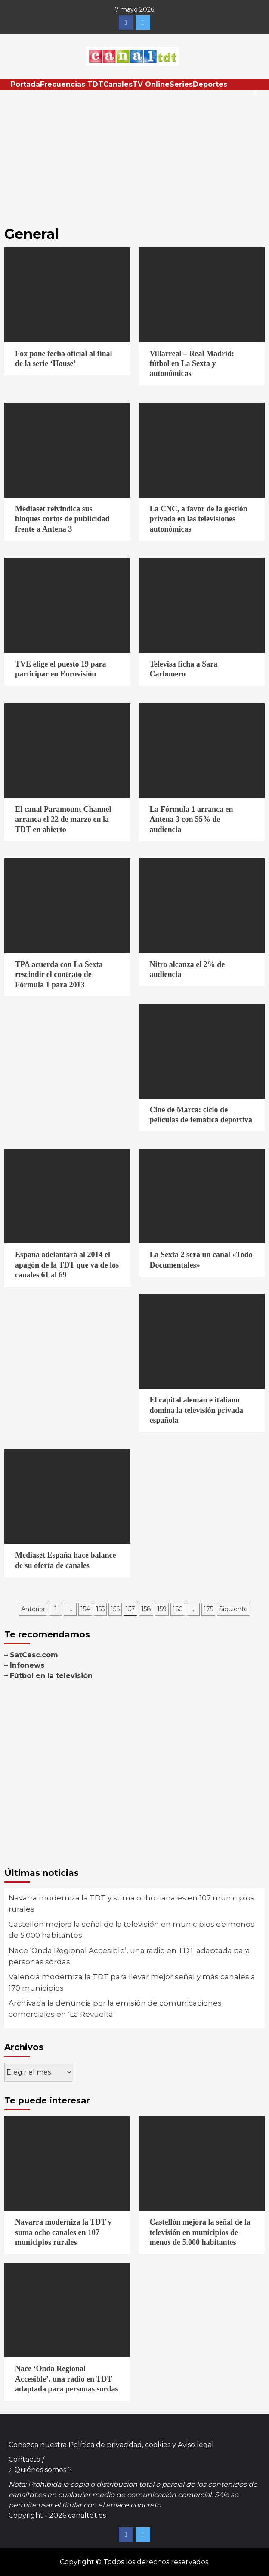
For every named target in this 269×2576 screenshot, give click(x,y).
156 (115, 1609)
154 (85, 1609)
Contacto (24, 2459)
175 (208, 1609)
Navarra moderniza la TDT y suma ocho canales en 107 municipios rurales (131, 1903)
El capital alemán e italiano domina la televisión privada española (197, 1410)
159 (162, 1609)
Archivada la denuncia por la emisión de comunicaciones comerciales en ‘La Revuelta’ (115, 2009)
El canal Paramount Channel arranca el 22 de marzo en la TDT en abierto (63, 819)
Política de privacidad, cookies (119, 2445)
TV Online (151, 84)
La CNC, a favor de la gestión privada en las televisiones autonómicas (198, 518)
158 (146, 1609)
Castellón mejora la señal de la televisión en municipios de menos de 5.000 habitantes (131, 1930)
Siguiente (233, 1609)
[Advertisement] (134, 154)
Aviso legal (196, 2445)
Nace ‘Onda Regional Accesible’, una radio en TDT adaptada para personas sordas (129, 1956)
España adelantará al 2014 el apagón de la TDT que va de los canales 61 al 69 (67, 1264)
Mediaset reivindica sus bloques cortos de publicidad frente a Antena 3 (62, 518)
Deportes (210, 84)
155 (100, 1609)
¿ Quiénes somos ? (40, 2470)
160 (178, 1609)
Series (181, 84)
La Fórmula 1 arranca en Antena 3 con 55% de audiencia (191, 819)
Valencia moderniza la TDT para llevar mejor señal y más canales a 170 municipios (132, 1982)
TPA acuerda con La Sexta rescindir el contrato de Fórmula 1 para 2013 (59, 974)
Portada (25, 84)
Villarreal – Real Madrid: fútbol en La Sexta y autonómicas (192, 363)
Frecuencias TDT (71, 84)
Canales (118, 84)
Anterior (33, 1609)
